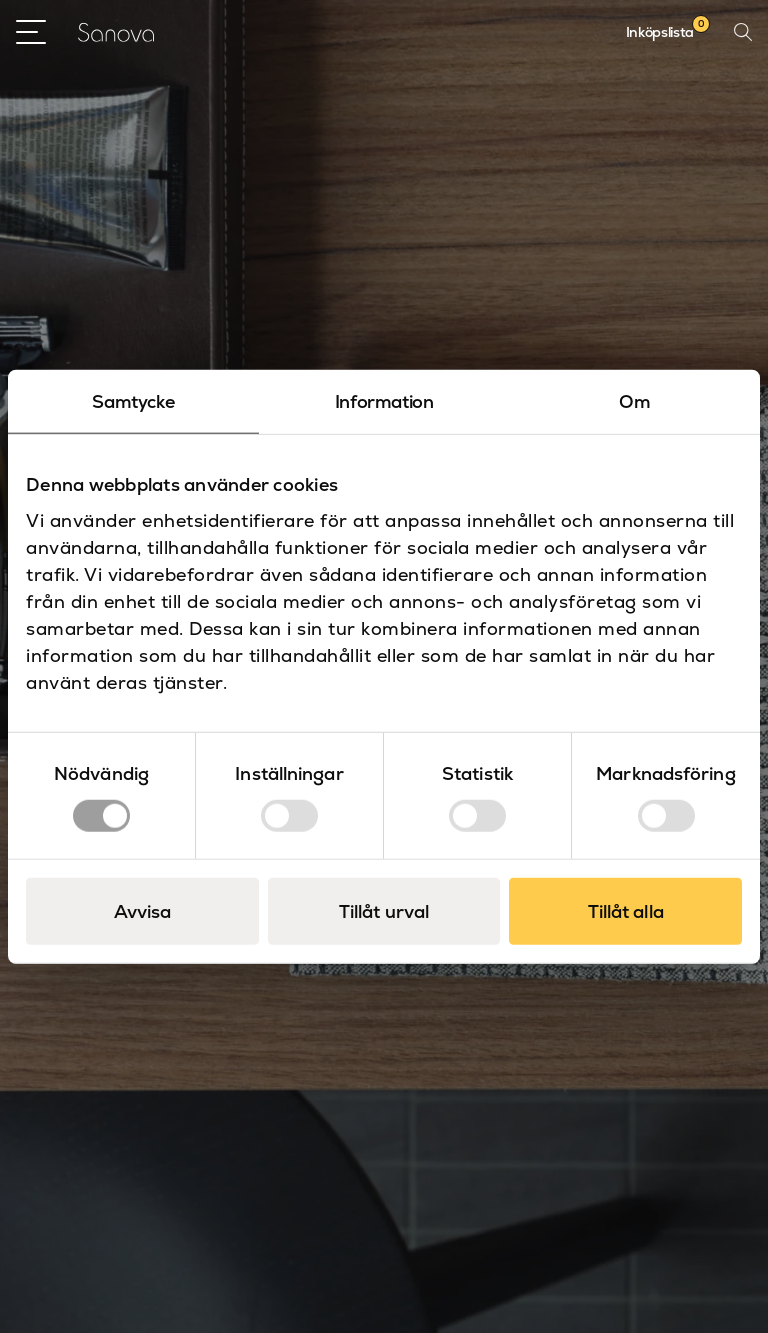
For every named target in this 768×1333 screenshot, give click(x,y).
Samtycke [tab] (133, 400)
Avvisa (143, 911)
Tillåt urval (384, 911)
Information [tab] (384, 400)
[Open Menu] (31, 32)
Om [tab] (634, 400)
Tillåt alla (626, 911)
